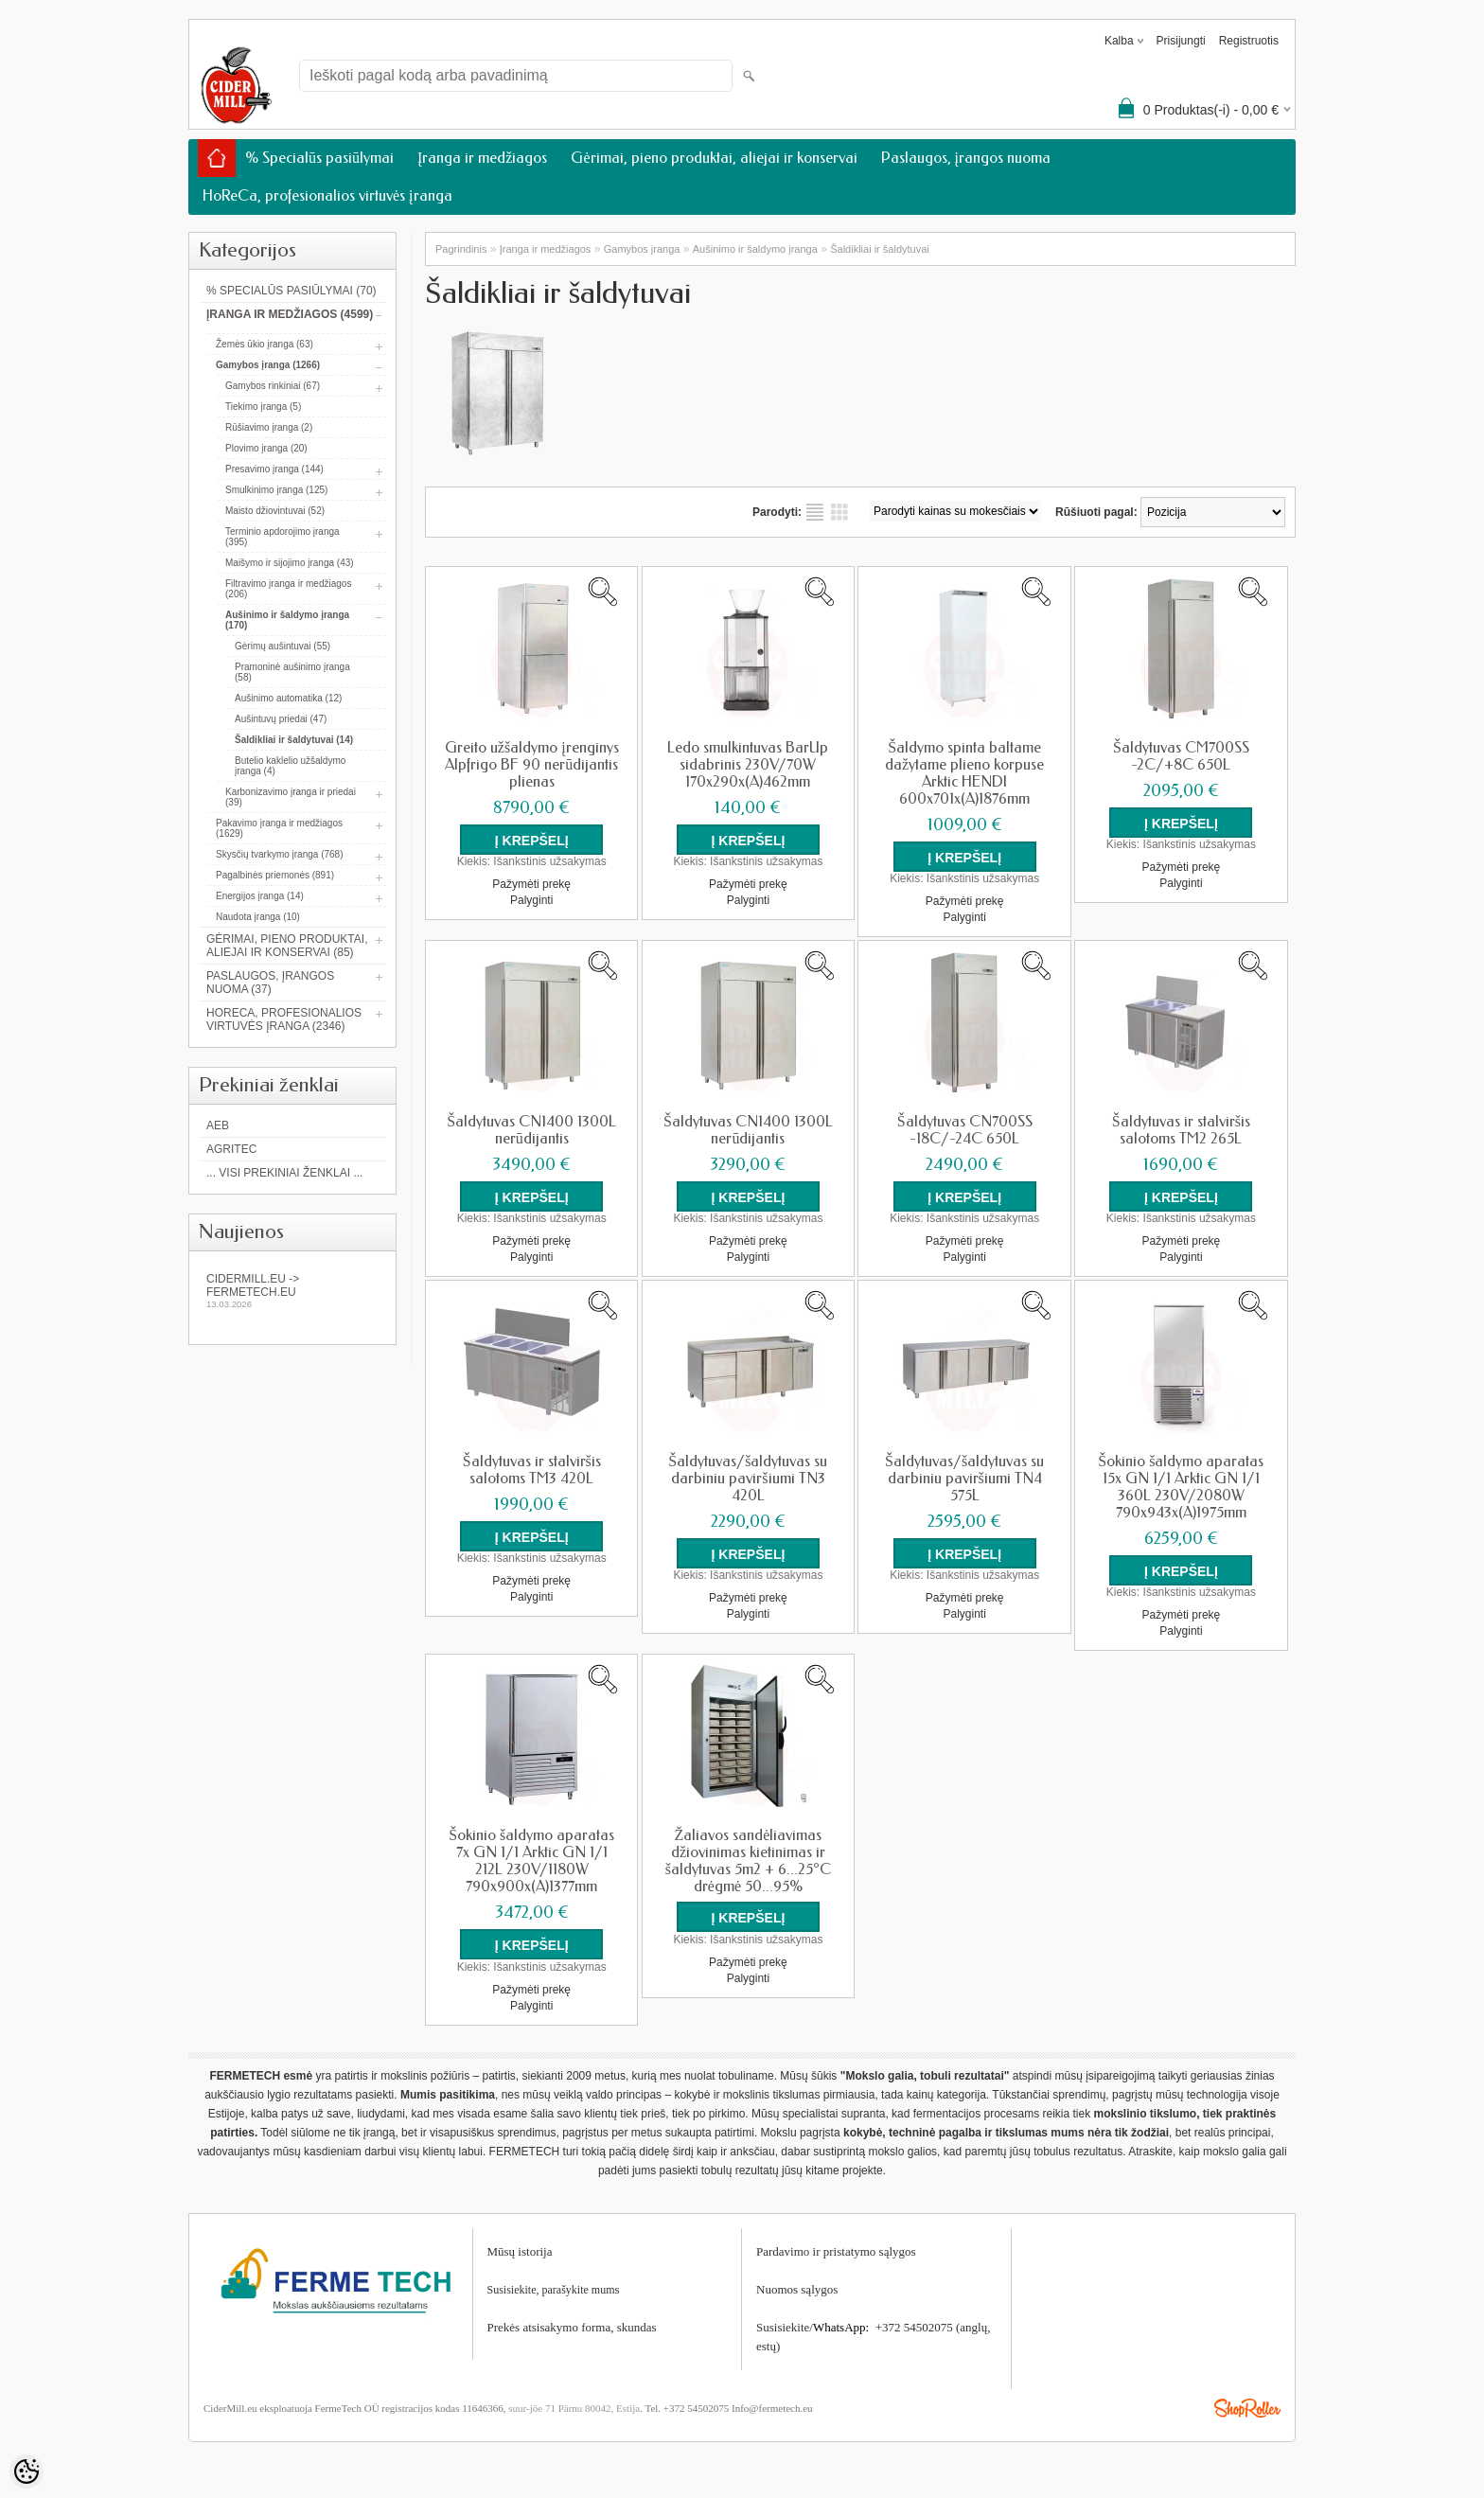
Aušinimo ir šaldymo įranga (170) (287, 620)
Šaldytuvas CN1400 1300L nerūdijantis (531, 1130)
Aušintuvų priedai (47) (281, 719)
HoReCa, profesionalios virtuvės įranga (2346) (284, 1019)
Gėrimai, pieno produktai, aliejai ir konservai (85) (286, 945)
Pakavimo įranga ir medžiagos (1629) (279, 828)
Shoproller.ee (1247, 2407)
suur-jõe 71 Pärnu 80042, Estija (574, 2407)
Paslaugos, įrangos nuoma (966, 158)
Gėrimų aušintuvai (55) (282, 646)
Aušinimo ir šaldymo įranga (755, 249)
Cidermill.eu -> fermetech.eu (292, 1290)
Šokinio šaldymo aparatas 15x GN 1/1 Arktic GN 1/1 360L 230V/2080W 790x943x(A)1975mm (1180, 1487)
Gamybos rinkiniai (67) (272, 386)
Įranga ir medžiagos (482, 158)
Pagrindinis (460, 249)
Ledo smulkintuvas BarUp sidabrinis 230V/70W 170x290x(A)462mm (747, 764)
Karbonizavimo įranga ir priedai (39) (290, 797)
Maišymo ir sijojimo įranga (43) (289, 563)
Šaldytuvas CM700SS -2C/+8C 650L (1181, 756)
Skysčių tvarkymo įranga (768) (280, 854)
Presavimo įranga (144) (274, 469)
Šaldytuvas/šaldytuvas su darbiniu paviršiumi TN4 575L (964, 1478)
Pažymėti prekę (531, 884)
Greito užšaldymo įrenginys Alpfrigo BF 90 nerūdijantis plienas (532, 764)
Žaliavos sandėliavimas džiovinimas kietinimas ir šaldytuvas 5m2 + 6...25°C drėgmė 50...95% (748, 1861)
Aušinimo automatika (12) (288, 698)
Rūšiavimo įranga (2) (268, 427)
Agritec (231, 1149)
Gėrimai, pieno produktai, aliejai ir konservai (714, 158)
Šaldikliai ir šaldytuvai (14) (294, 740)
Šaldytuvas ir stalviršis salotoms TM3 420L (532, 1470)
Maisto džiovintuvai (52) (275, 510)
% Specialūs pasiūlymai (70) (291, 290)
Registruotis (1249, 40)
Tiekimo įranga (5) (263, 406)
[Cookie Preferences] (26, 2471)
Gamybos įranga (642, 249)
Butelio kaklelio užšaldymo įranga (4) (290, 765)
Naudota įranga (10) (258, 917)
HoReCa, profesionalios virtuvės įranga (327, 195)
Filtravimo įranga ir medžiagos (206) (288, 588)
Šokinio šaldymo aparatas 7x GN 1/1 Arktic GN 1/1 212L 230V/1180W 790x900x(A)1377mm (531, 1861)
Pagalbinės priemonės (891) (275, 875)
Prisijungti (1181, 40)
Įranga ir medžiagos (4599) (289, 314)
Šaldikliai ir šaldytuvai (879, 249)
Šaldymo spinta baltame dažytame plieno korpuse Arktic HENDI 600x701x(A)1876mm (964, 773)
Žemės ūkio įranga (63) (264, 344)
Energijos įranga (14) (260, 896)
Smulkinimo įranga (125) (276, 490)
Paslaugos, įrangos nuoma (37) (270, 982)
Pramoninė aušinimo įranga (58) (292, 672)
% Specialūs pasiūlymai (319, 158)
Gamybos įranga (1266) (268, 365)
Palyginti (531, 900)
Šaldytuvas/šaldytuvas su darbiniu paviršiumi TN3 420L (747, 1478)
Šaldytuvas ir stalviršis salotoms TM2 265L (1181, 1130)
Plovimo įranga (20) (266, 448)
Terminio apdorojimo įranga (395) (282, 536)
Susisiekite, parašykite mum (551, 2288)
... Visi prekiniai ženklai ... (284, 1172)
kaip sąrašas (814, 512)
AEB (217, 1125)
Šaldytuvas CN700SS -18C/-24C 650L (965, 1130)
